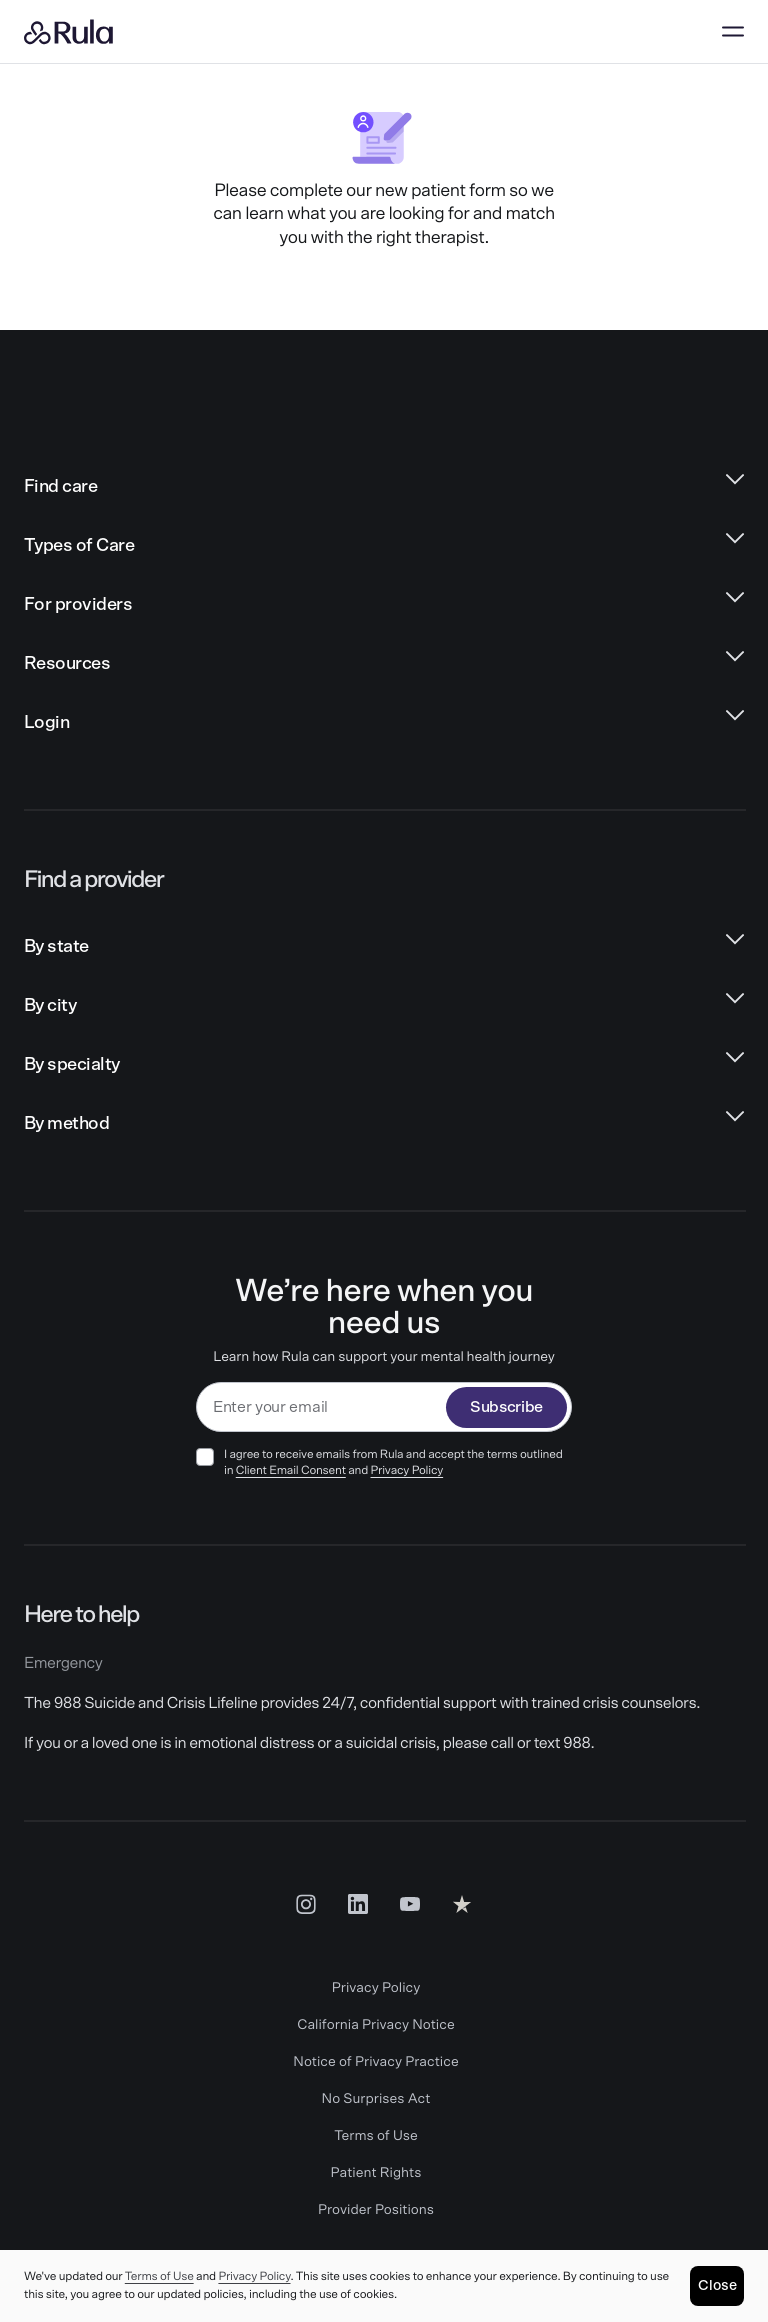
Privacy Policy (407, 1471)
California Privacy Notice (375, 2025)
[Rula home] (68, 32)
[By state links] (384, 947)
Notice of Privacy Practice (375, 2062)
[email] (321, 1407)
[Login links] (384, 723)
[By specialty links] (384, 1065)
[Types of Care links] (384, 546)
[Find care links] (384, 487)
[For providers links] (384, 605)
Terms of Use (376, 2136)
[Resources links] (384, 664)
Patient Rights (376, 2173)
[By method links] (384, 1124)
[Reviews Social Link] (462, 1904)
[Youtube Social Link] (410, 1904)
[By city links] (384, 1006)
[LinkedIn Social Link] (358, 1904)
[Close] (717, 2286)
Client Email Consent (291, 1471)
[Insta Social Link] (306, 1904)
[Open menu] (733, 32)
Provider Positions (376, 2210)
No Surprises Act (376, 2099)
